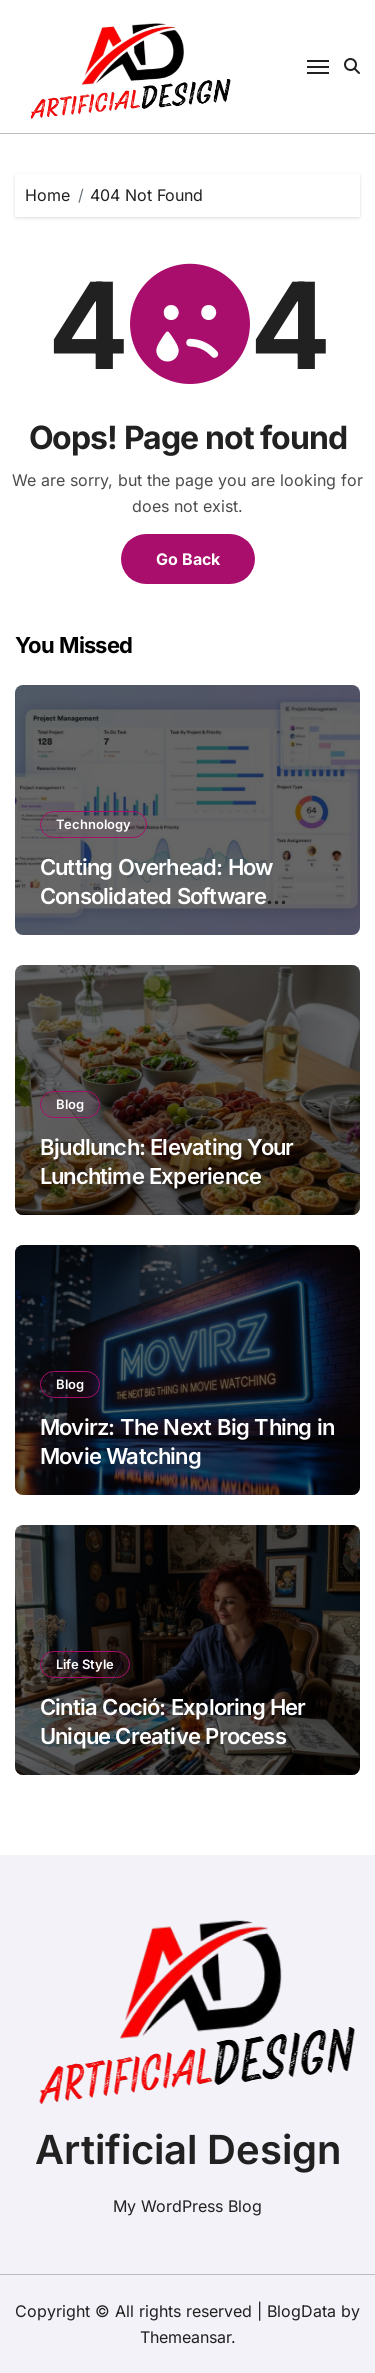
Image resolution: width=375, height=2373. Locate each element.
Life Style (85, 1664)
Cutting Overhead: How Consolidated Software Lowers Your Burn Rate (156, 895)
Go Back (188, 559)
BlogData (301, 2311)
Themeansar (185, 2337)
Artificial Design (188, 2149)
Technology (93, 824)
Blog (70, 1104)
